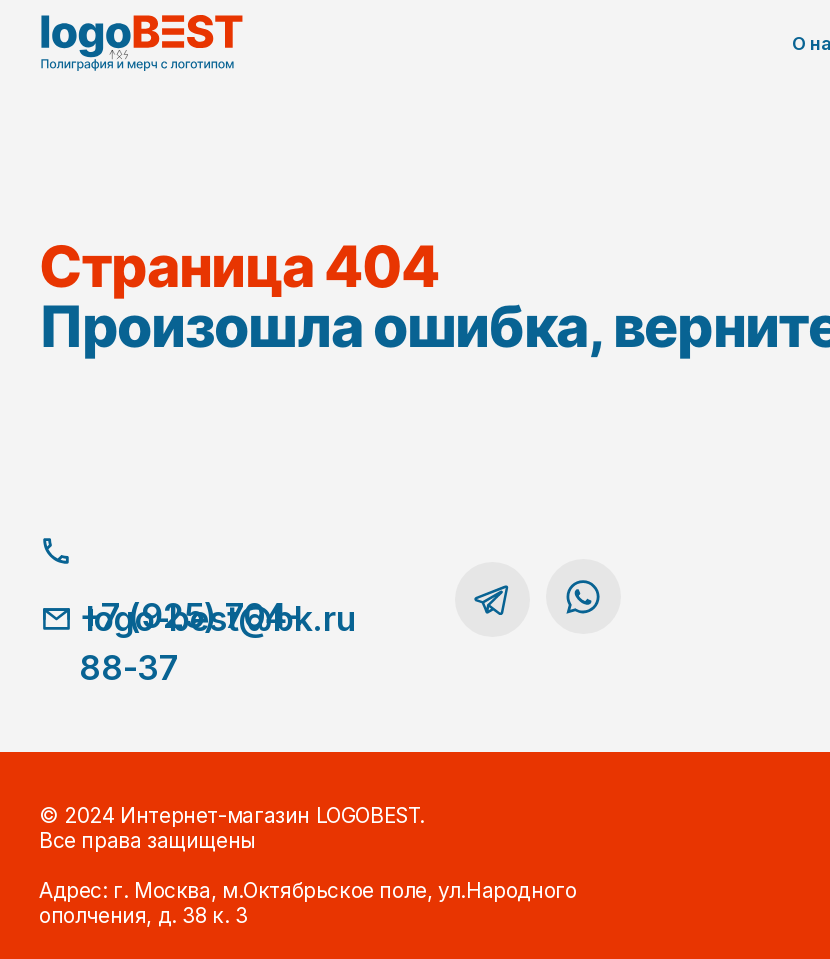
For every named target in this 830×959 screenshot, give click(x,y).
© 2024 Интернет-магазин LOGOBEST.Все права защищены (232, 828)
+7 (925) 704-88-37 (190, 641)
